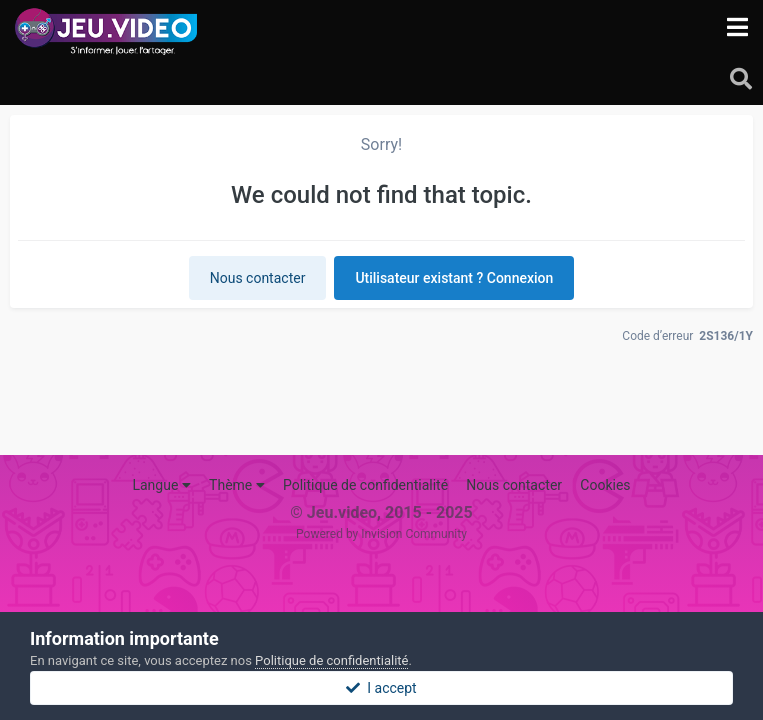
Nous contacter (258, 278)
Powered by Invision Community (381, 534)
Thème (237, 485)
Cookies (605, 485)
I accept (381, 688)
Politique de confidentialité (365, 485)
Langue (161, 485)
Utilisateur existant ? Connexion (454, 278)
